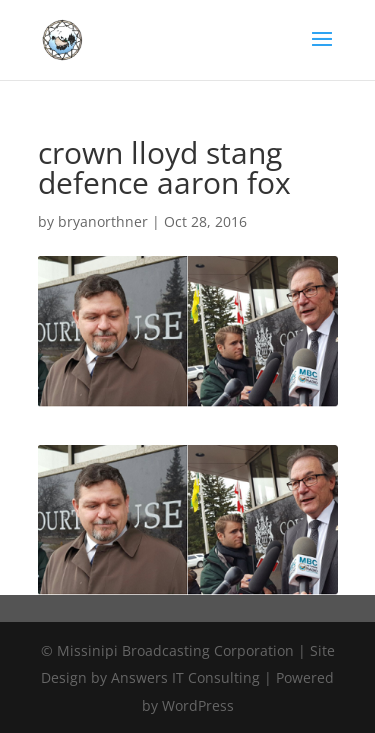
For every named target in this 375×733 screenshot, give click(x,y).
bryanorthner (103, 221)
